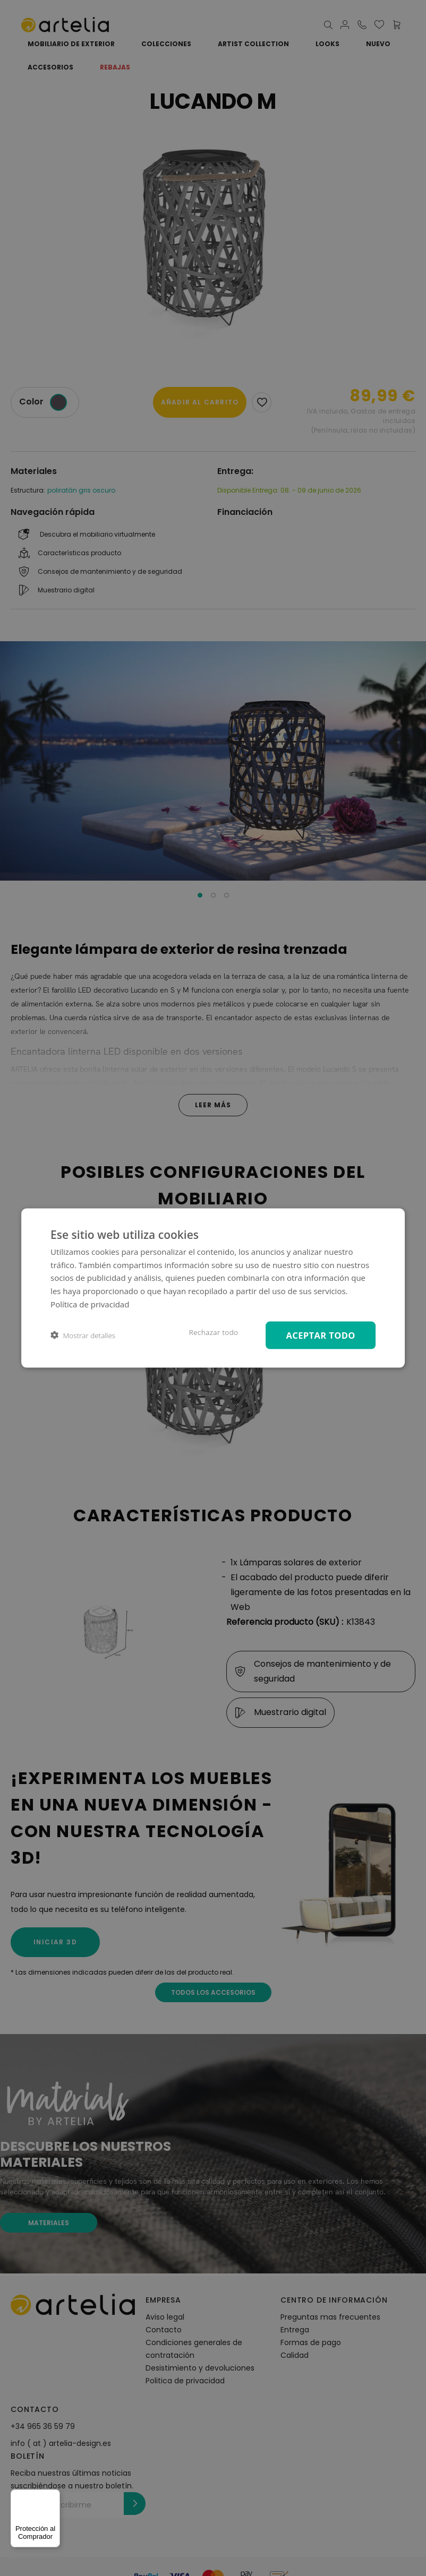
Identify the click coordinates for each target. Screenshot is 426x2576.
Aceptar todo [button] (320, 1335)
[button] (82, 1335)
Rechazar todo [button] (213, 1332)
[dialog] (213, 1288)
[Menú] (53, 2495)
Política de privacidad (89, 1303)
